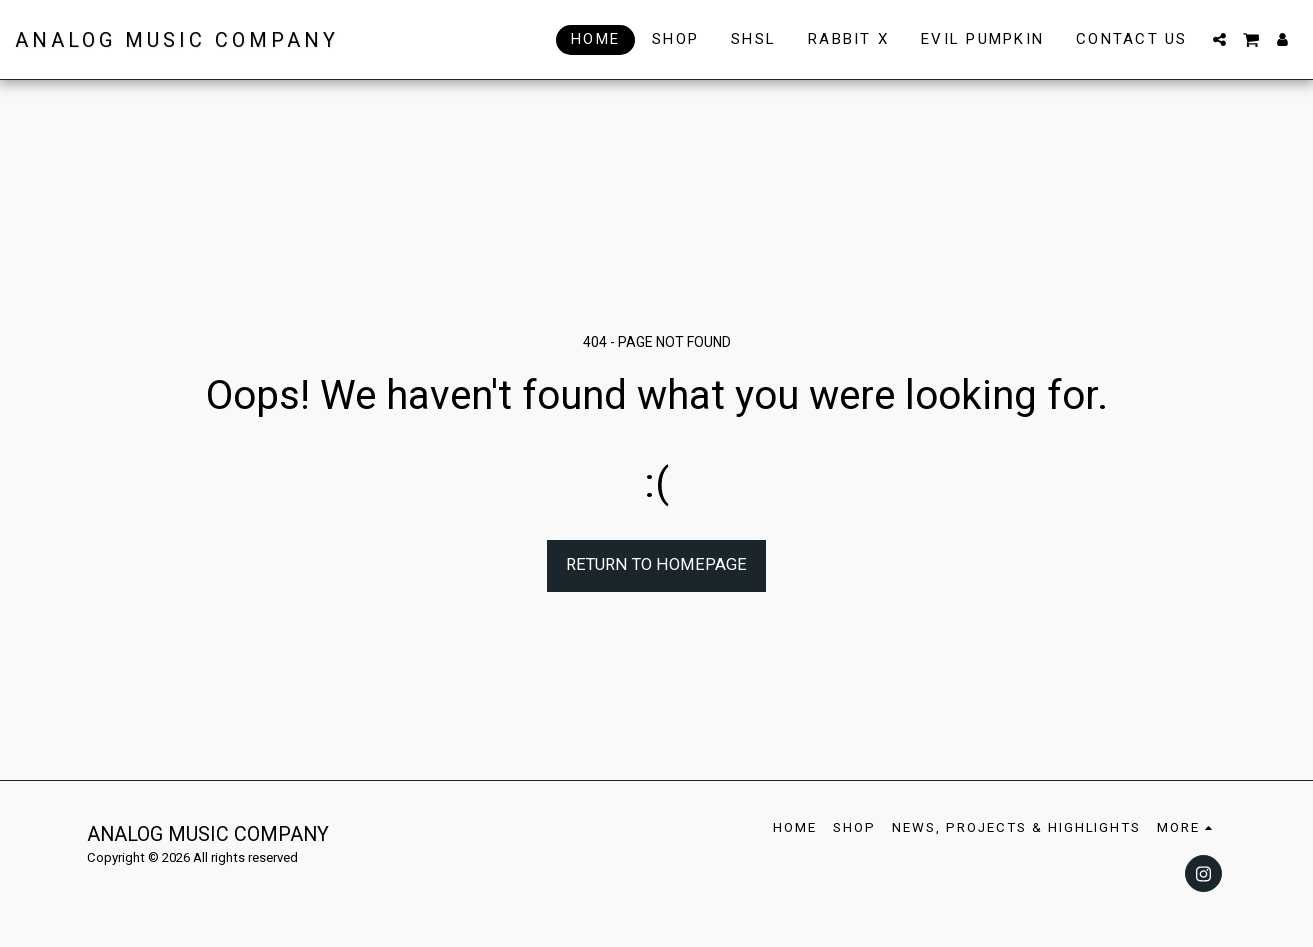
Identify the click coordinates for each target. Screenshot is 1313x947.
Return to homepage (656, 564)
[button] (1219, 39)
